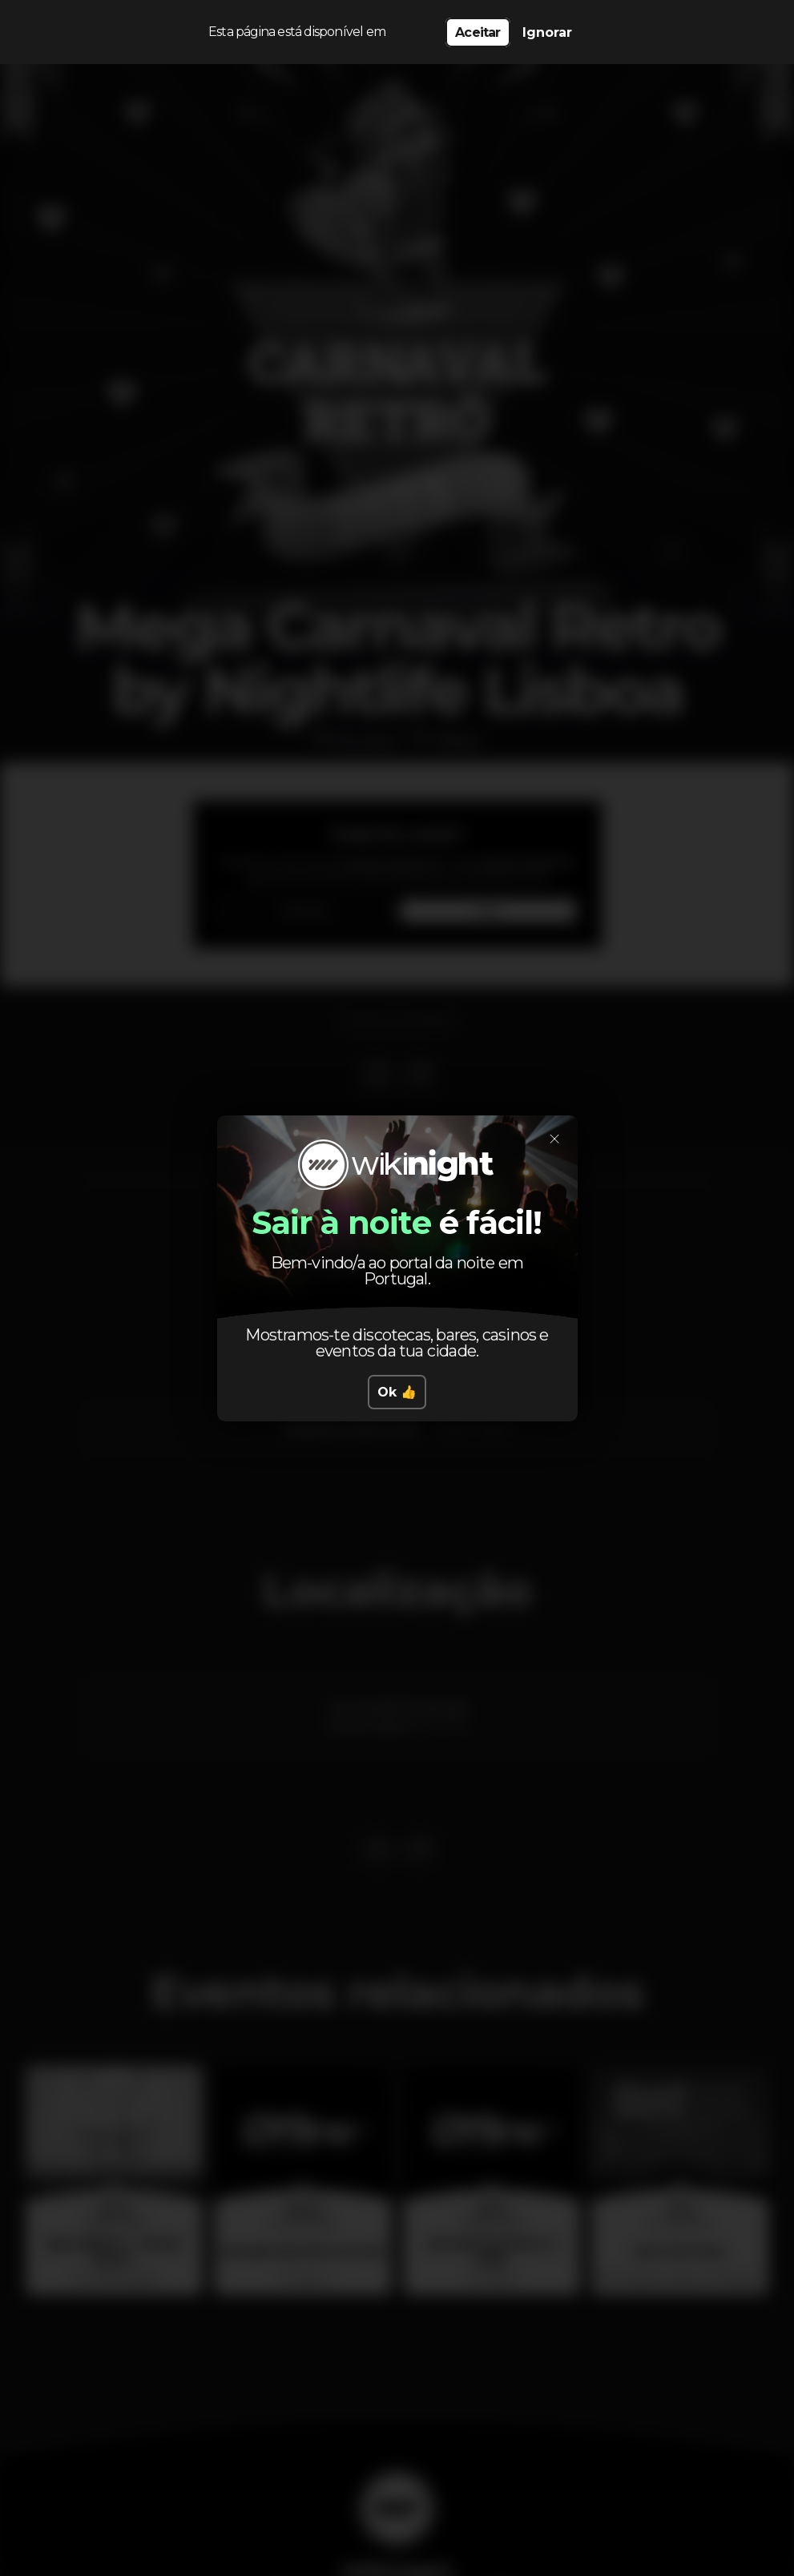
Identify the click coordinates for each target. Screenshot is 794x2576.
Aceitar (477, 32)
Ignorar (547, 32)
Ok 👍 (397, 1392)
